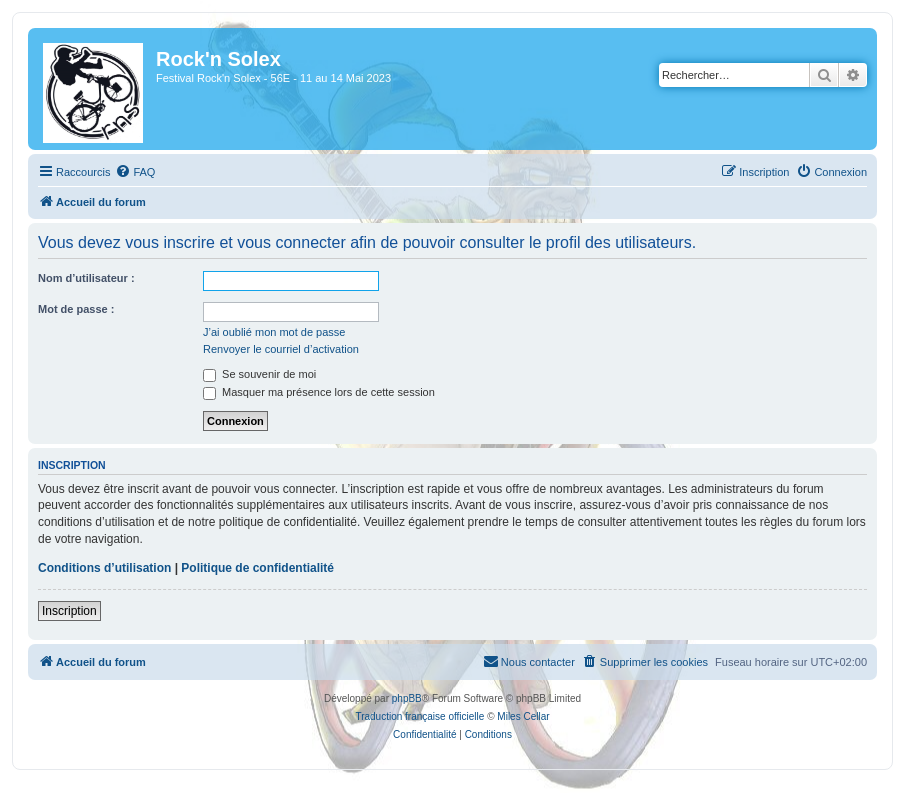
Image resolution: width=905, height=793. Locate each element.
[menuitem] (135, 172)
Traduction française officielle (419, 716)
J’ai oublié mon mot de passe (274, 332)
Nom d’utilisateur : (86, 278)
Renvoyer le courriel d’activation (281, 349)
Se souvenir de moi (259, 374)
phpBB (407, 698)
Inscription (69, 611)
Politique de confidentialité (257, 568)
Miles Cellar (523, 716)
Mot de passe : (76, 309)
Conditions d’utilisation (104, 568)
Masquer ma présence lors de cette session (319, 392)
